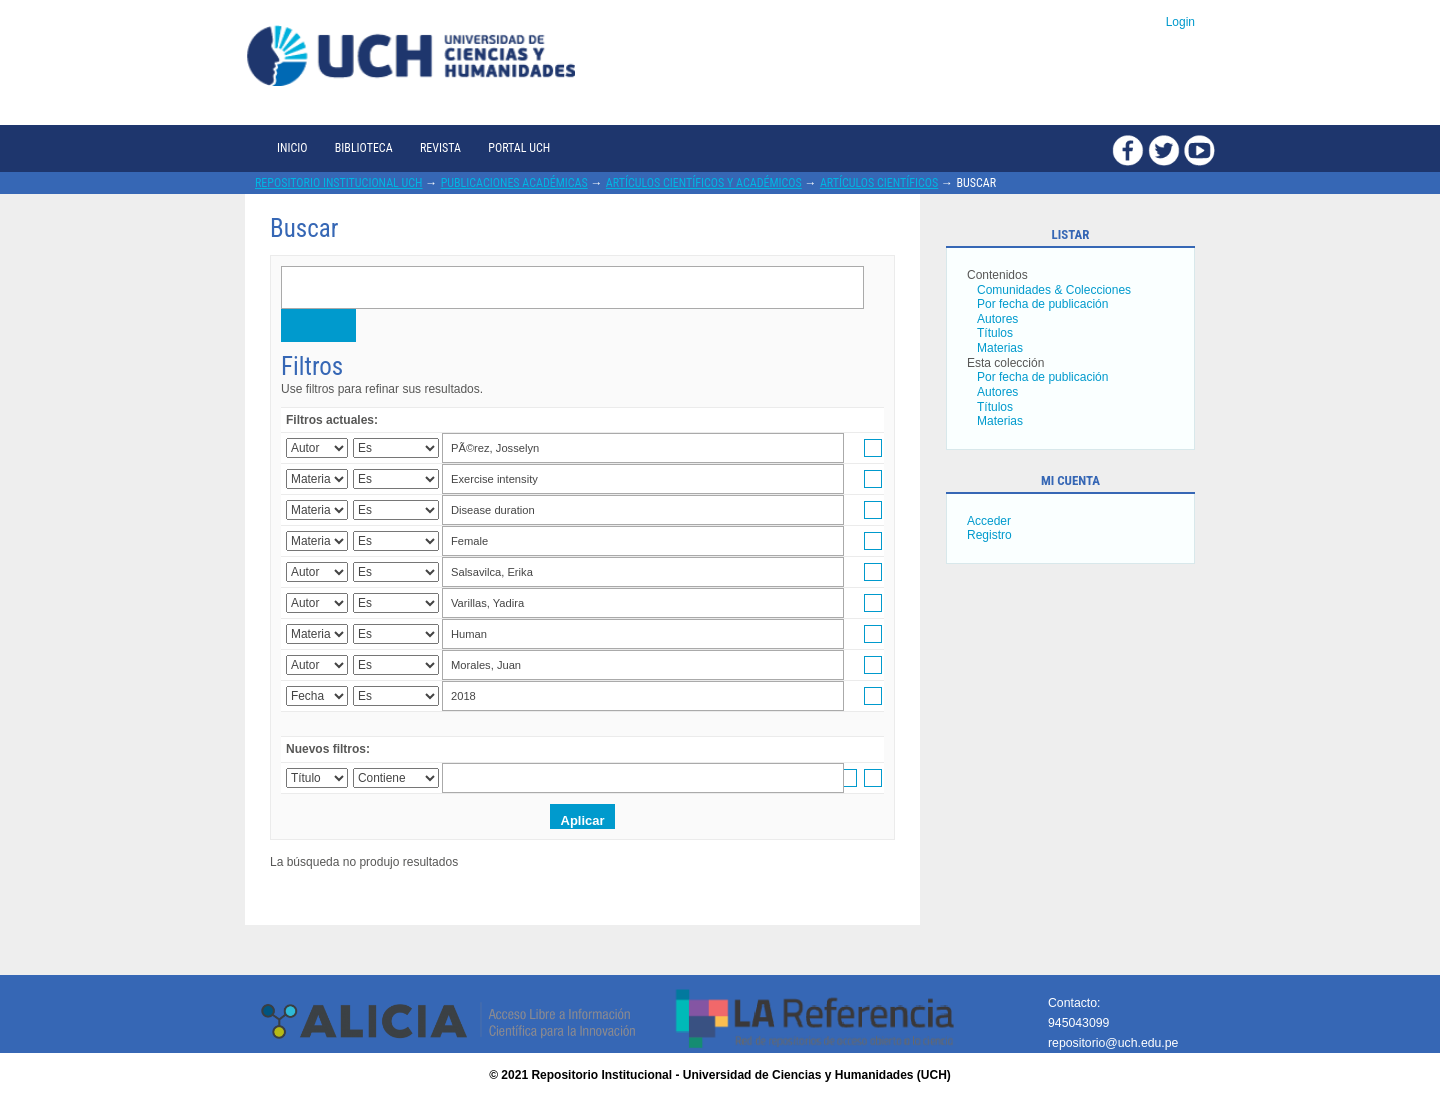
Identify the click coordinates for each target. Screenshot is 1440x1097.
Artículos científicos (879, 183)
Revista (440, 148)
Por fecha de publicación (1042, 304)
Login (1180, 22)
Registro (989, 535)
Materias (1000, 348)
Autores (997, 319)
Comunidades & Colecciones (1054, 290)
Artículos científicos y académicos (704, 183)
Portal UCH (519, 148)
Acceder (989, 521)
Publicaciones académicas (514, 183)
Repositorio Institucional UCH (339, 183)
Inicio (292, 148)
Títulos (995, 333)
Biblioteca (364, 148)
